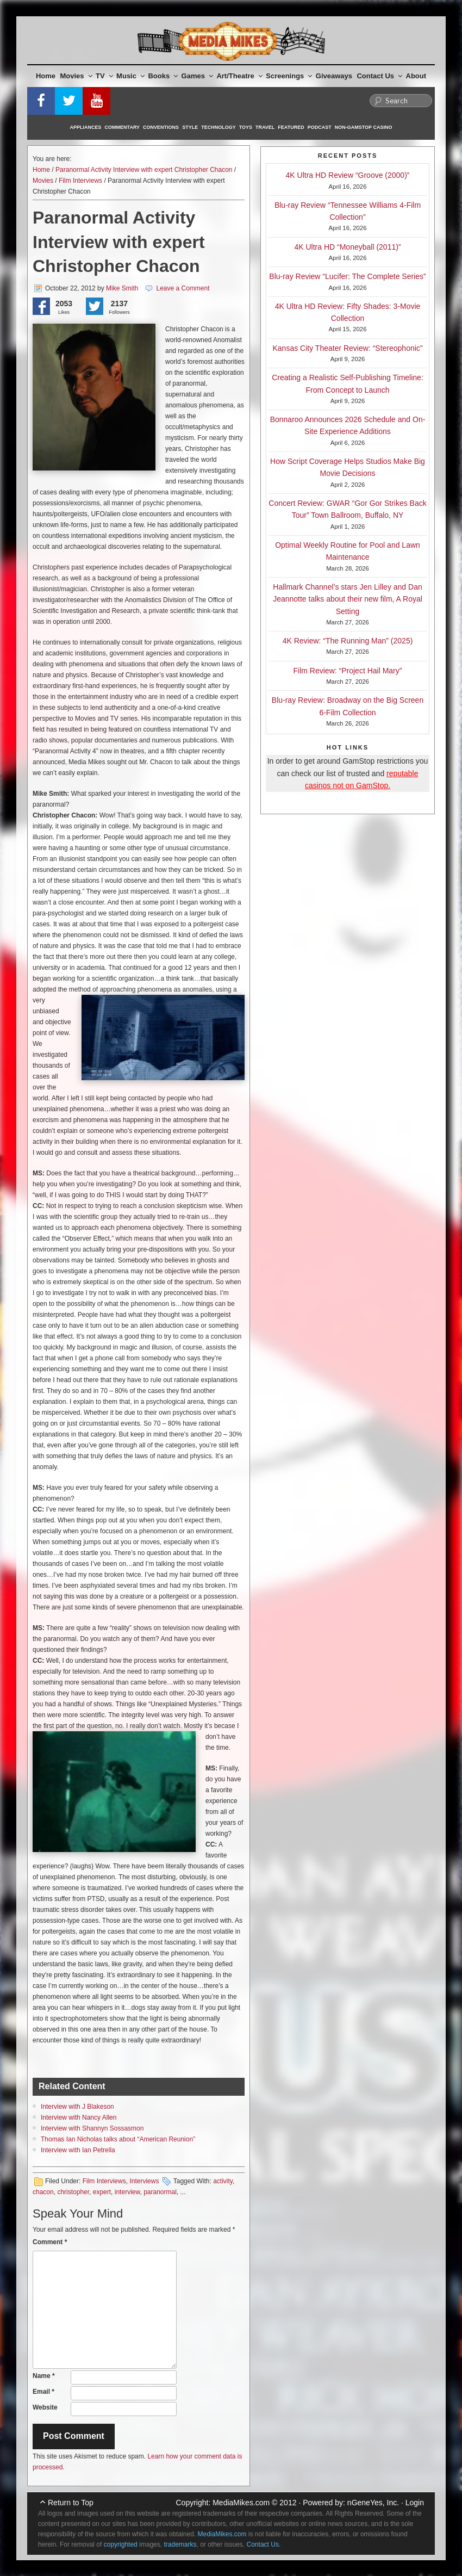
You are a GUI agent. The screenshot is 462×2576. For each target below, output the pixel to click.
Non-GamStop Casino (363, 127)
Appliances (86, 127)
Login (414, 2502)
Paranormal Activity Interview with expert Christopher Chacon (143, 170)
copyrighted (121, 2544)
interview (127, 2192)
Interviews (144, 2181)
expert (102, 2192)
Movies (76, 76)
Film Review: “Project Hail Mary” (348, 670)
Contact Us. (264, 2544)
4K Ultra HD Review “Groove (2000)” (348, 175)
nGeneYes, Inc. (373, 2502)
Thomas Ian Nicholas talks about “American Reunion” (118, 2139)
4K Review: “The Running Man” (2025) (348, 640)
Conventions (161, 127)
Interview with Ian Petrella (78, 2150)
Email (43, 2391)
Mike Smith (122, 288)
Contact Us (379, 76)
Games (197, 76)
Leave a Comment (182, 288)
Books (163, 76)
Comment (50, 2242)
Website (45, 2407)
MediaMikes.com (241, 2502)
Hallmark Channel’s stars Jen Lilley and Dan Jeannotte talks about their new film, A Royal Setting (347, 599)
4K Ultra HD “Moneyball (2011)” (347, 247)
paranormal (160, 2192)
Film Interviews (80, 180)
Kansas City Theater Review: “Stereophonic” (348, 348)
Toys (245, 127)
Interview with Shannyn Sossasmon (92, 2128)
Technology (218, 127)
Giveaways (334, 76)
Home (45, 76)
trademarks (180, 2544)
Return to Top (70, 2502)
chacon (43, 2192)
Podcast (320, 127)
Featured (291, 127)
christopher (73, 2192)
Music (130, 76)
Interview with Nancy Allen (78, 2117)
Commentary (122, 127)
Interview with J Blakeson (77, 2106)
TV (104, 76)
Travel (264, 127)
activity (223, 2181)
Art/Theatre (239, 76)
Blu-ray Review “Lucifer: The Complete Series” (347, 276)
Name (44, 2376)
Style (190, 127)
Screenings (289, 76)
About (416, 76)
